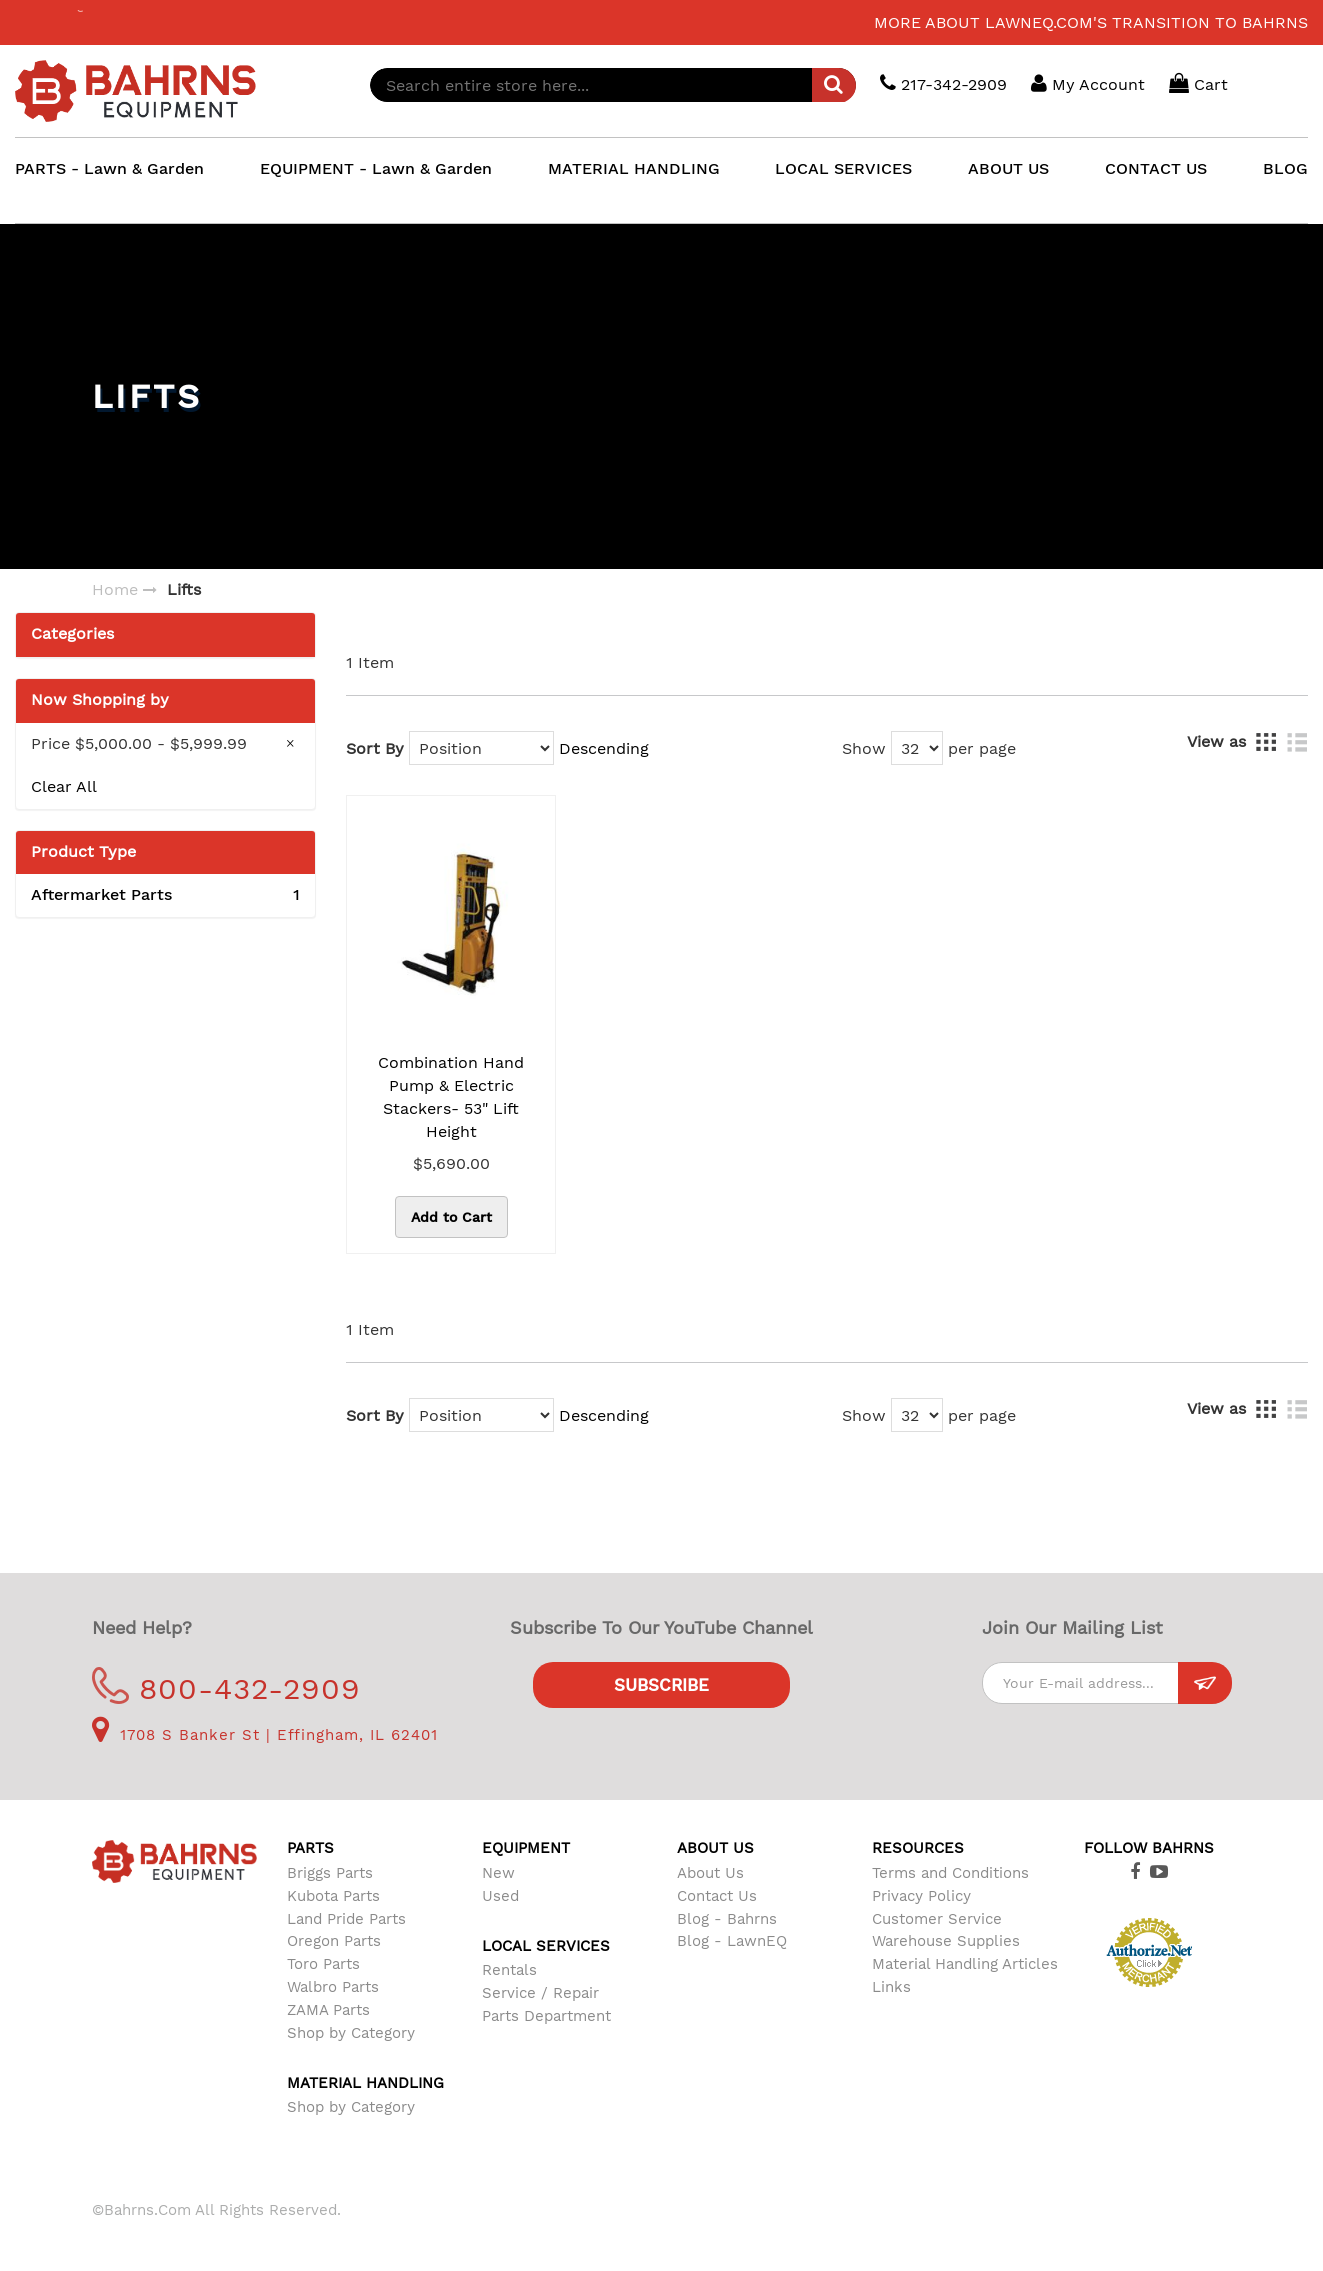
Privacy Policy (921, 1896)
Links (891, 1987)
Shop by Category (351, 2033)
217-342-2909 (943, 83)
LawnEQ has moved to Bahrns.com (169, 22)
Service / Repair (540, 1993)
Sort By (375, 748)
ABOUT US (1008, 168)
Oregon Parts (334, 1941)
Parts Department (546, 2016)
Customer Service (937, 1919)
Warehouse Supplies (946, 1941)
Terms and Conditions (950, 1873)
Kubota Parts (333, 1896)
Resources (918, 1848)
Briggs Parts (330, 1873)
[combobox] (613, 85)
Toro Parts (323, 1964)
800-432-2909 (226, 1688)
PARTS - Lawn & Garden (109, 168)
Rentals (509, 1970)
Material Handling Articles (965, 1964)
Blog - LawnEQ (732, 1941)
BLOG (1285, 168)
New (498, 1873)
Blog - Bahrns (727, 1919)
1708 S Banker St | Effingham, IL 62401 (265, 1735)
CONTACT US (1156, 168)
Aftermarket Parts (165, 895)
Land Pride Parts (346, 1919)
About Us (710, 1873)
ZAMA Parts (328, 2010)
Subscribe (661, 1685)
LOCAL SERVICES (843, 168)
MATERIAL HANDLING (634, 168)
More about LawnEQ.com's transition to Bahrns (1091, 22)
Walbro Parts (333, 1987)
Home (115, 589)
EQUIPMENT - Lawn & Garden (376, 168)
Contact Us (717, 1896)
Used (500, 1896)
